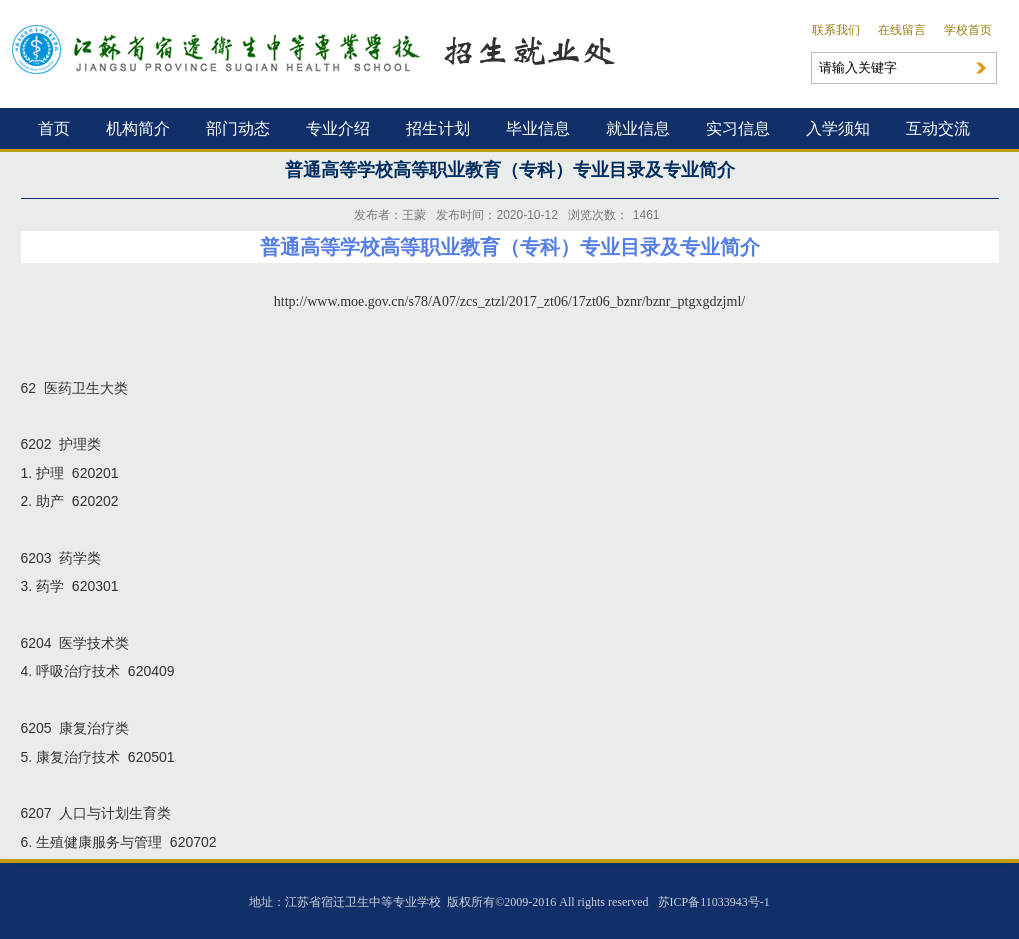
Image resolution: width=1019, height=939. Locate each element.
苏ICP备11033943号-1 (714, 902)
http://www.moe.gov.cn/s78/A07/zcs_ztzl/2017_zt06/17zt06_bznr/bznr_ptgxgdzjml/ (509, 301)
